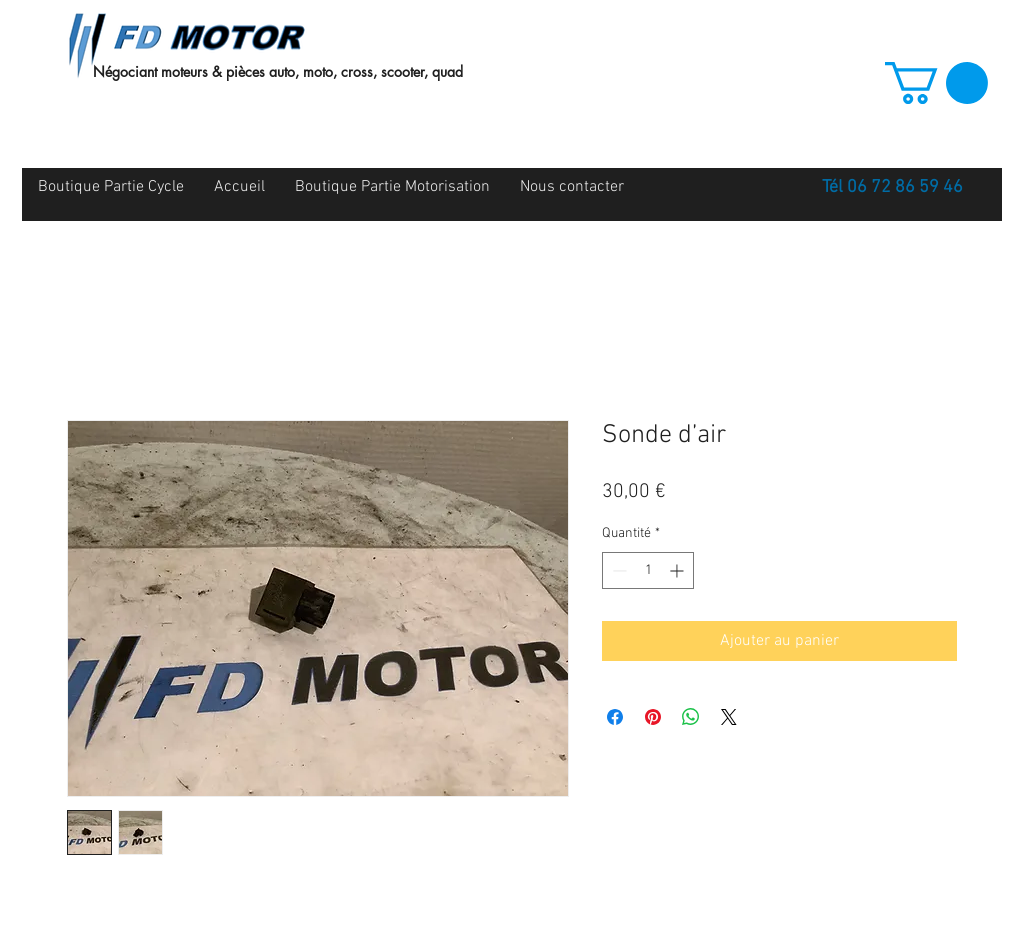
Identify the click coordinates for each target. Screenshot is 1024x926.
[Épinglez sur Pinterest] (653, 717)
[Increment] (678, 570)
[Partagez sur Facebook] (615, 717)
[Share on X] (729, 717)
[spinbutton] (648, 570)
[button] (936, 83)
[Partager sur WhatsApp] (691, 717)
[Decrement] (617, 570)
